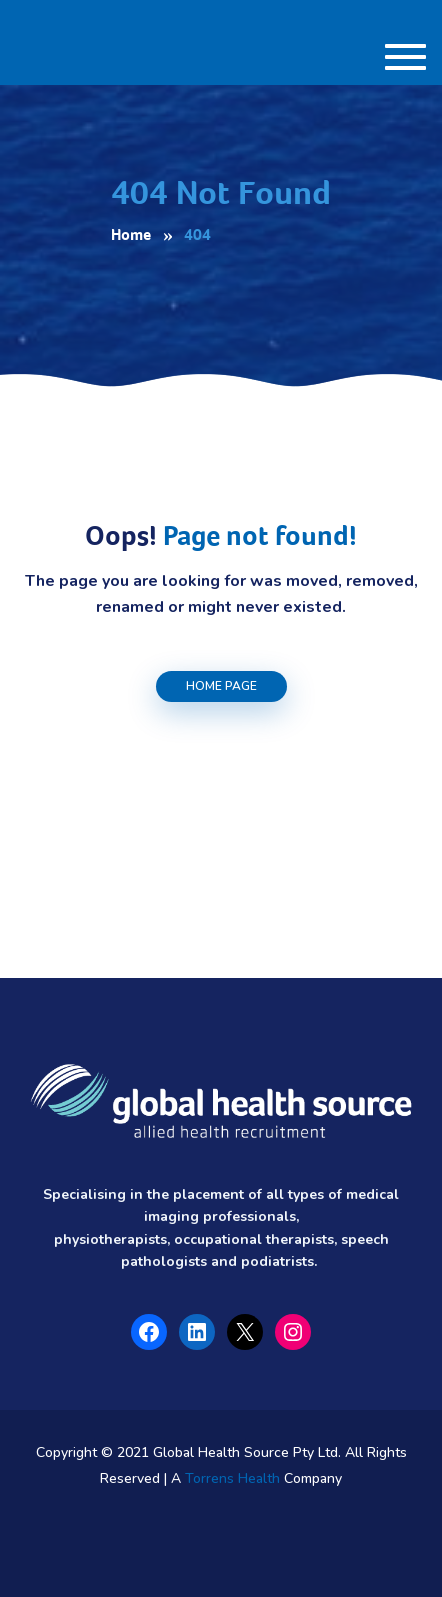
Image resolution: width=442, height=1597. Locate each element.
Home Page (221, 686)
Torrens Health (232, 1478)
